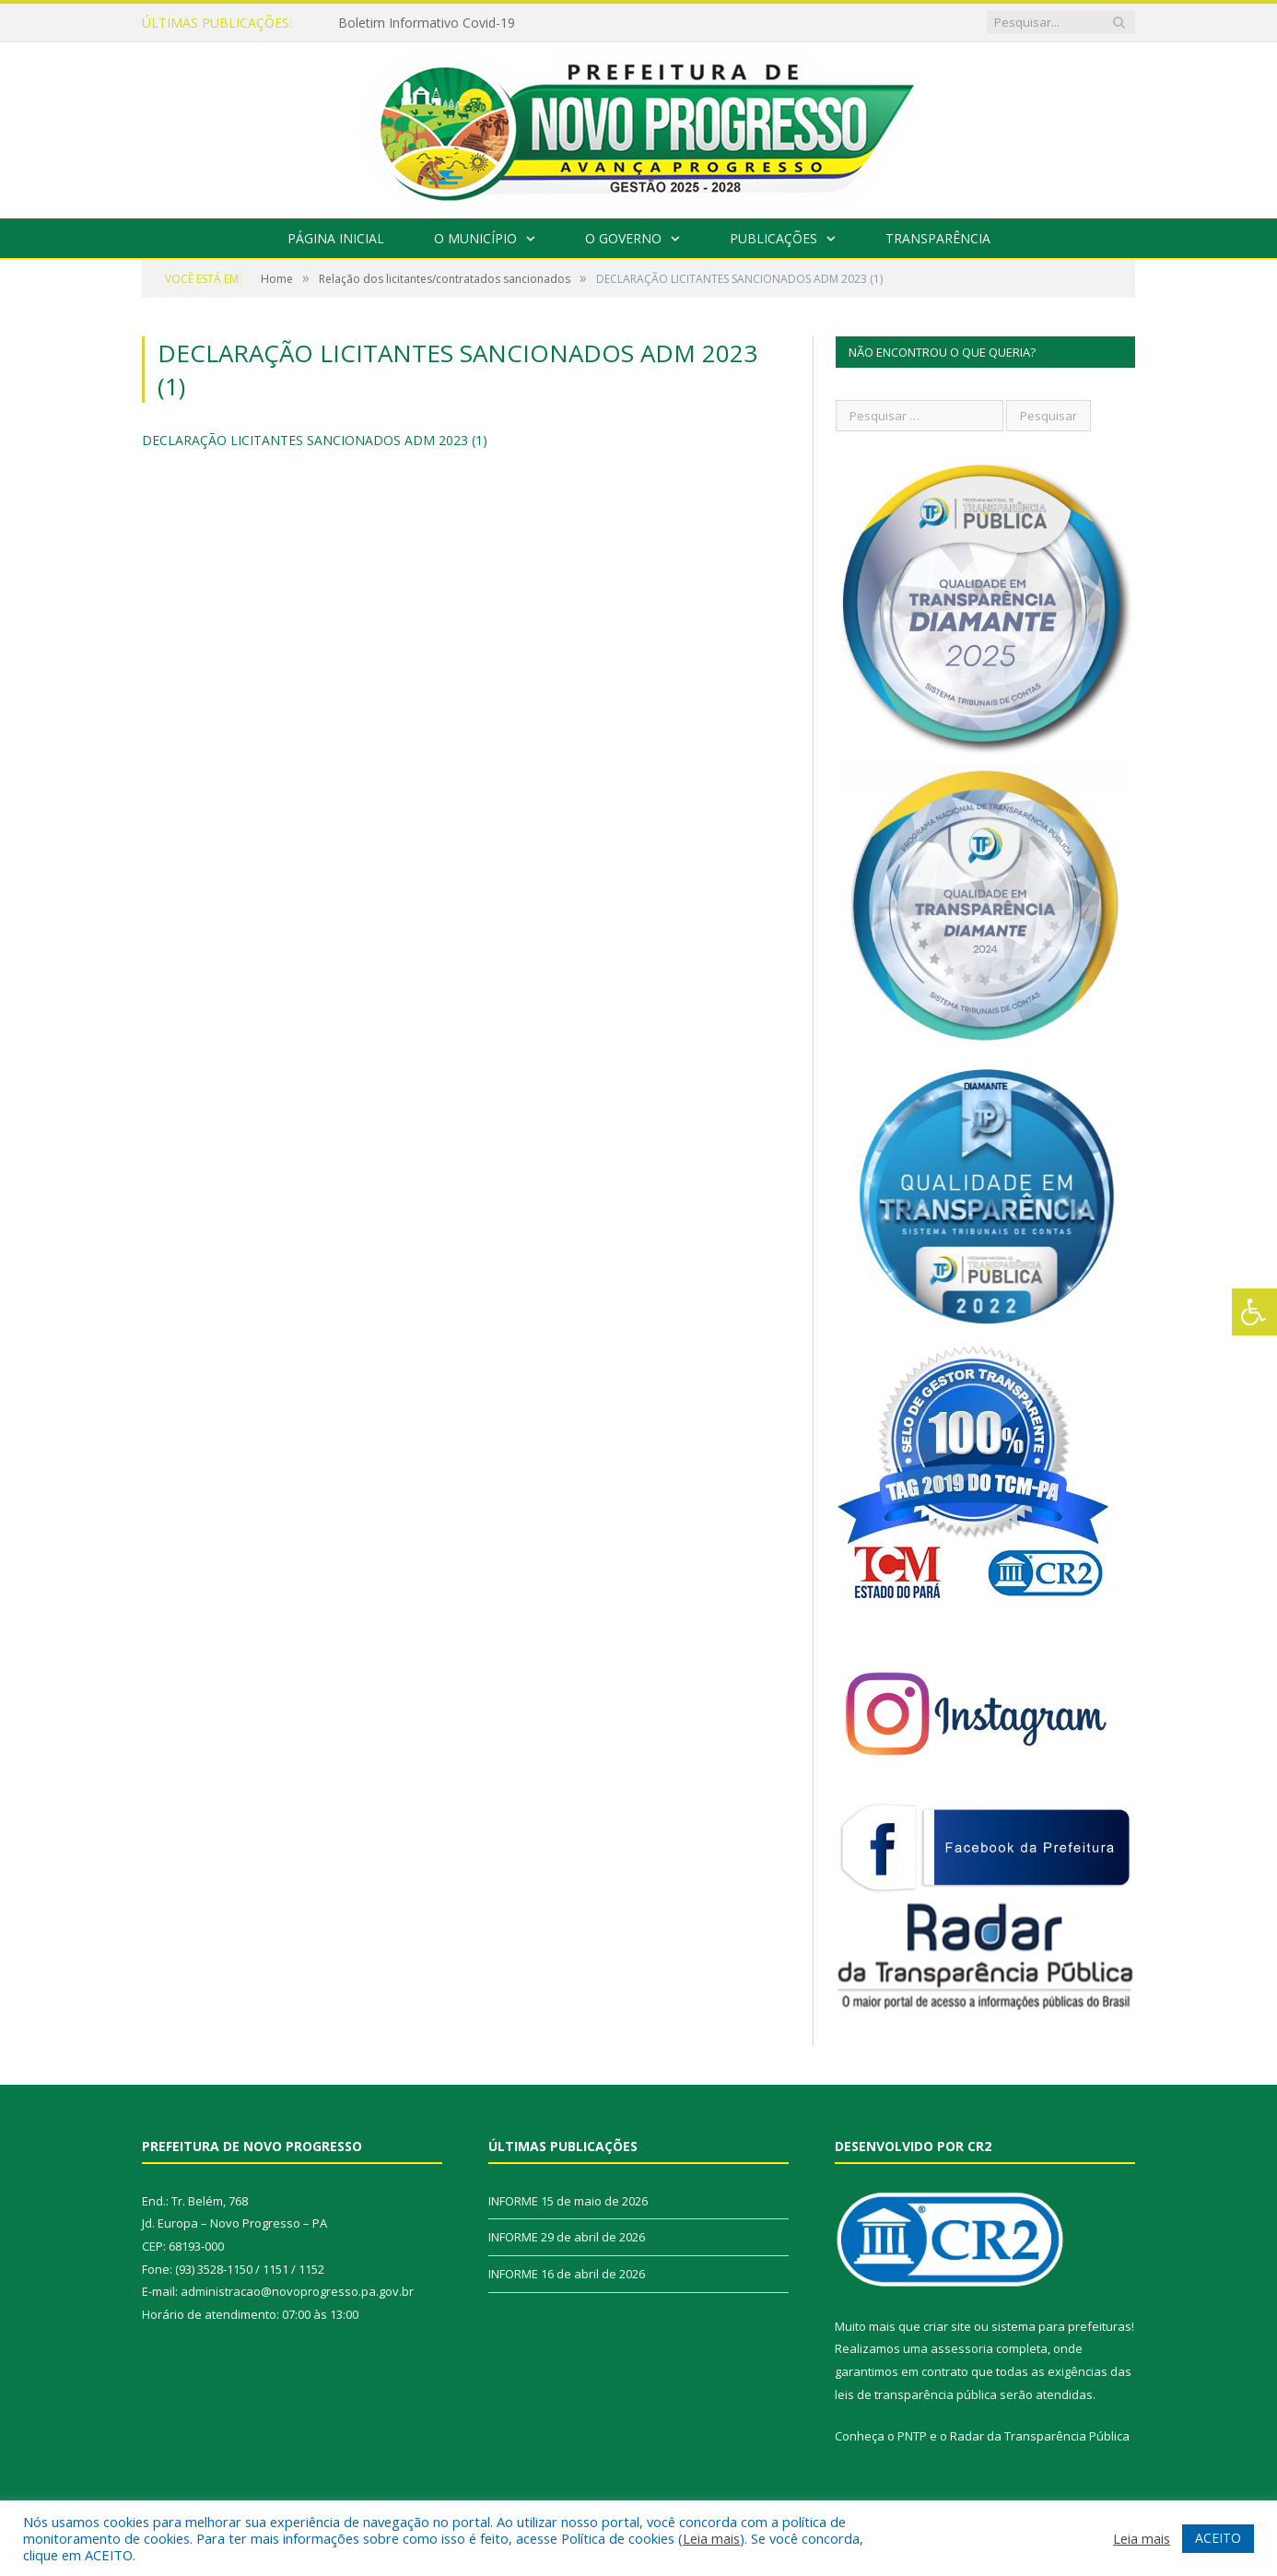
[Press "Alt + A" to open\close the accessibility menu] (1254, 1311)
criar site (947, 2326)
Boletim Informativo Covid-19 (426, 23)
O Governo (623, 238)
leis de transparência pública (916, 2394)
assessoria (962, 2348)
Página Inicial (335, 238)
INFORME (513, 2201)
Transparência (937, 238)
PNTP (912, 2436)
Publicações (773, 238)
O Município (475, 238)
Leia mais (711, 2538)
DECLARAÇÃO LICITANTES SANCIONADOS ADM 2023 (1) (314, 440)
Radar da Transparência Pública (1040, 2436)
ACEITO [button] (1218, 2538)
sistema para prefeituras (1061, 2326)
